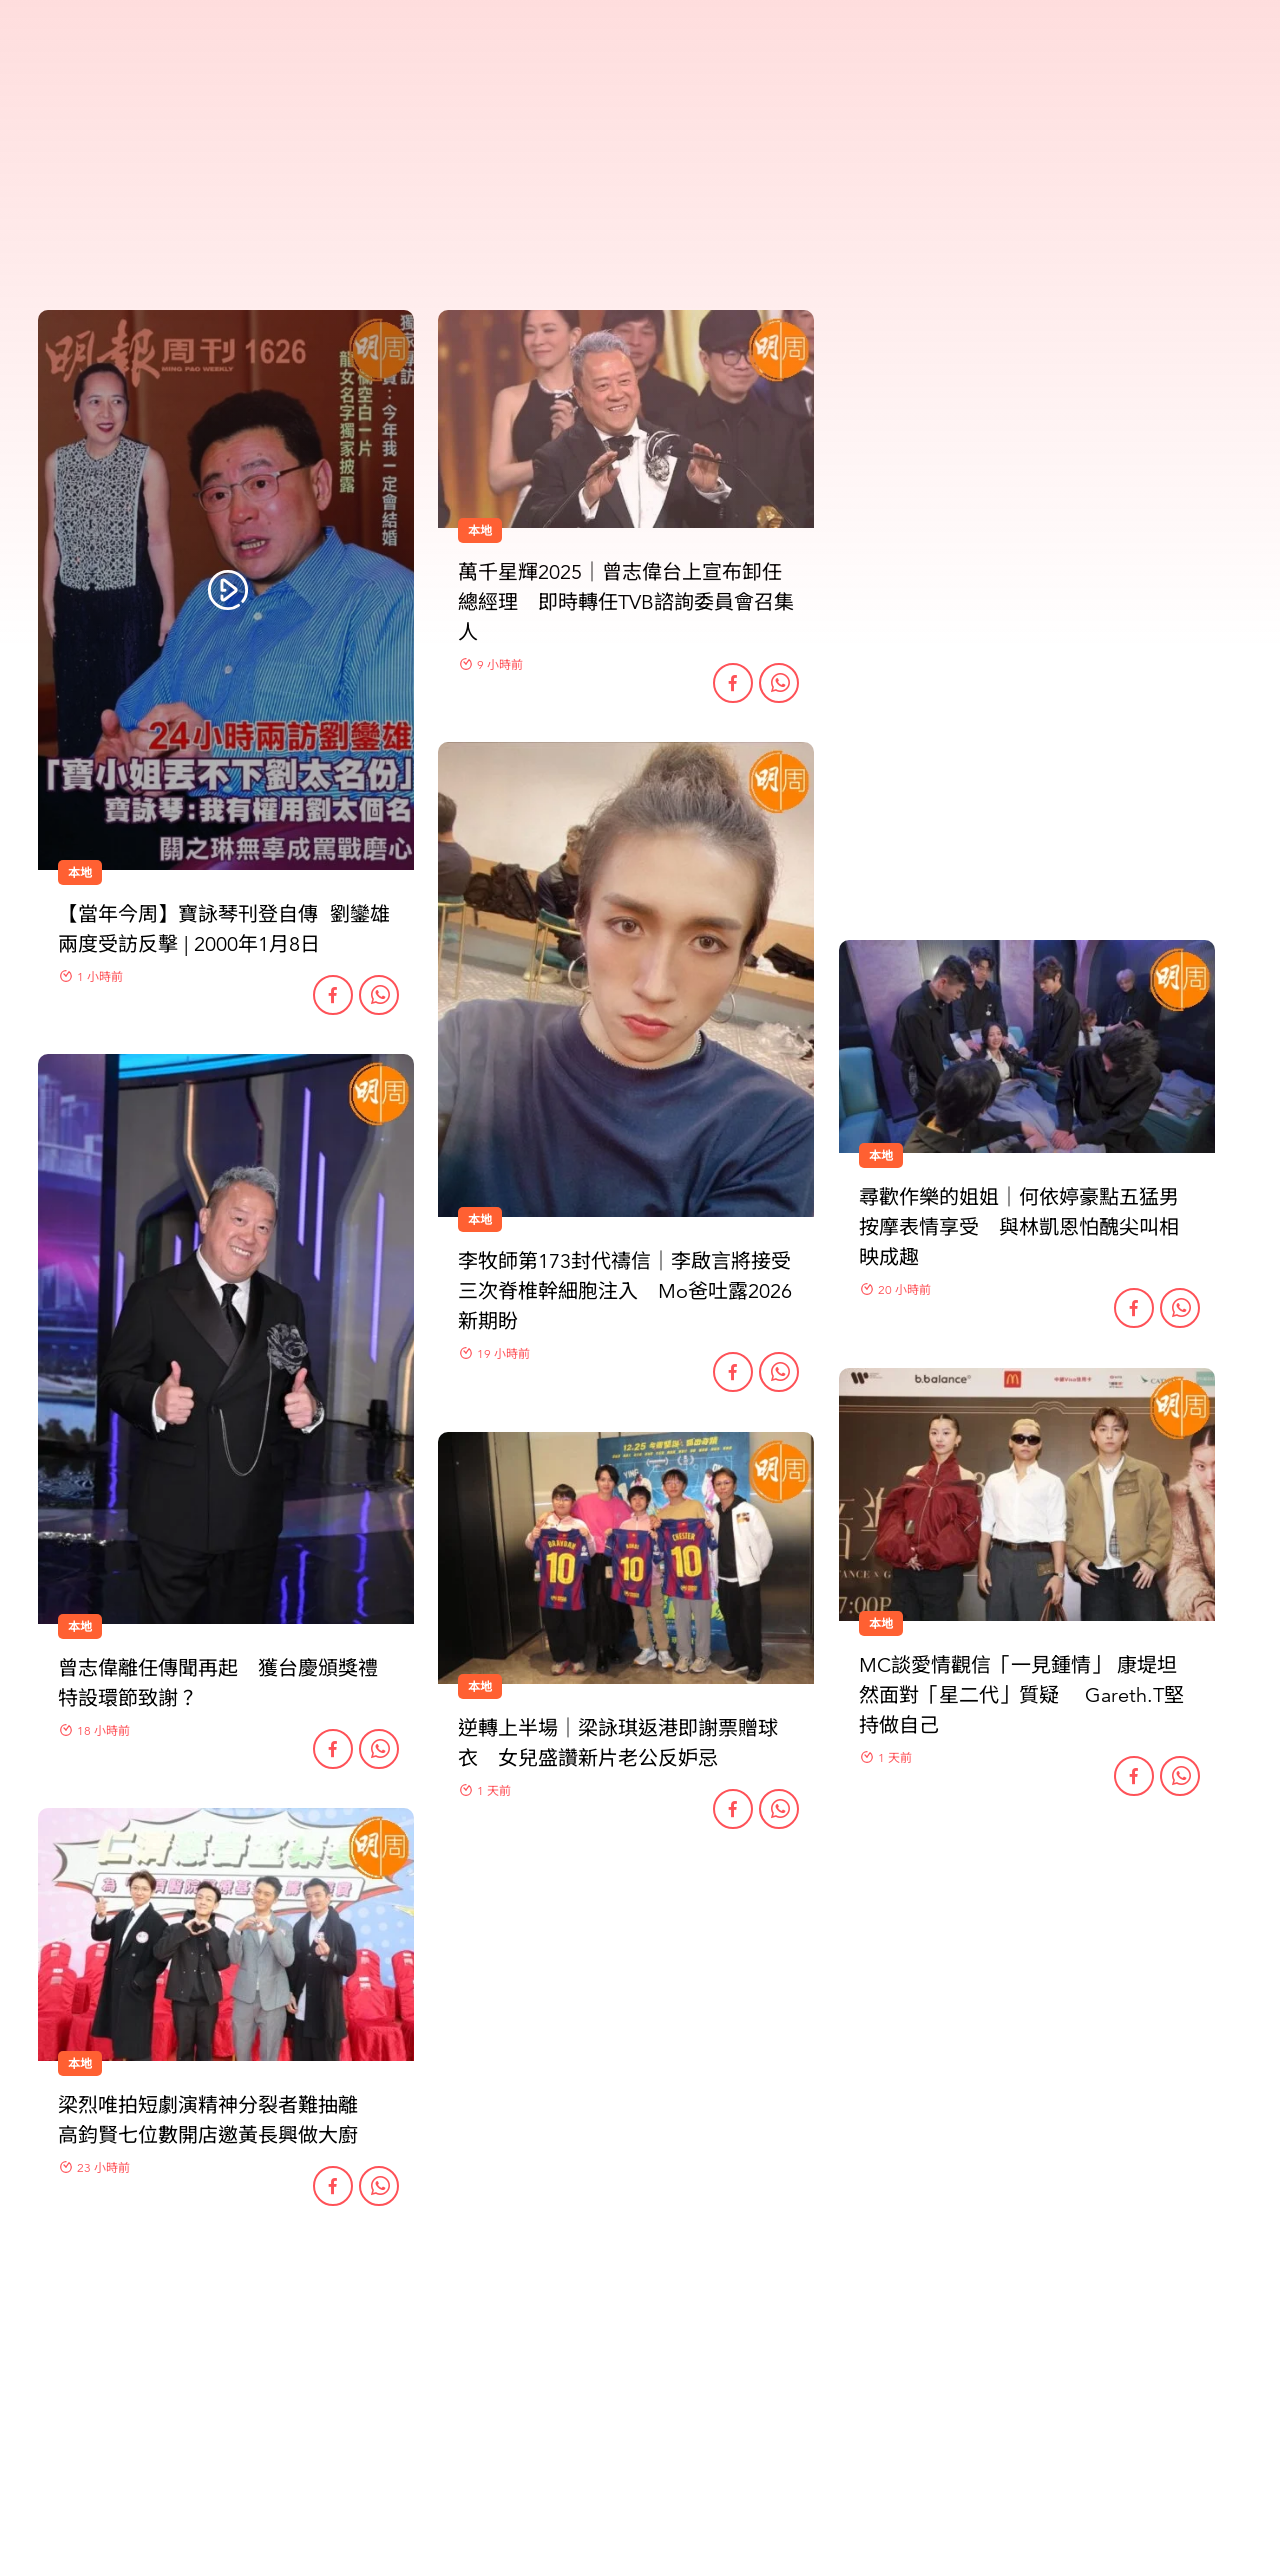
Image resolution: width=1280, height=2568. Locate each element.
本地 (80, 1627)
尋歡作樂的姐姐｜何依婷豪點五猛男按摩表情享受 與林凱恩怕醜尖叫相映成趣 (1019, 1227)
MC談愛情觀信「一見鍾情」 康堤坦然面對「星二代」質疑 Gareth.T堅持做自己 (1021, 1695)
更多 (640, 2318)
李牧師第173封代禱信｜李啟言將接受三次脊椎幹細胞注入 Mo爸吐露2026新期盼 (625, 1291)
